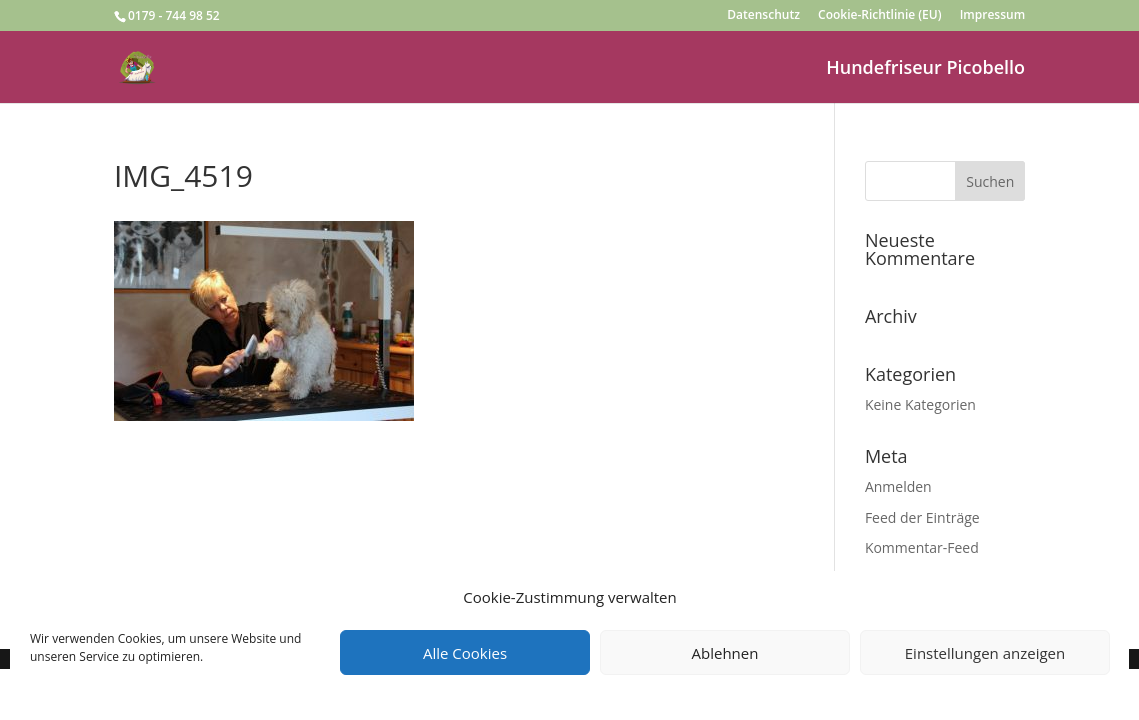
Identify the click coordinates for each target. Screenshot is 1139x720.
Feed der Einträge (922, 517)
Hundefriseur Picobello (925, 69)
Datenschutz (763, 16)
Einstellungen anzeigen (985, 653)
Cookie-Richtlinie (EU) (880, 16)
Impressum (992, 16)
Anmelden (898, 486)
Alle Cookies (465, 653)
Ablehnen (725, 653)
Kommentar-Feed (922, 547)
